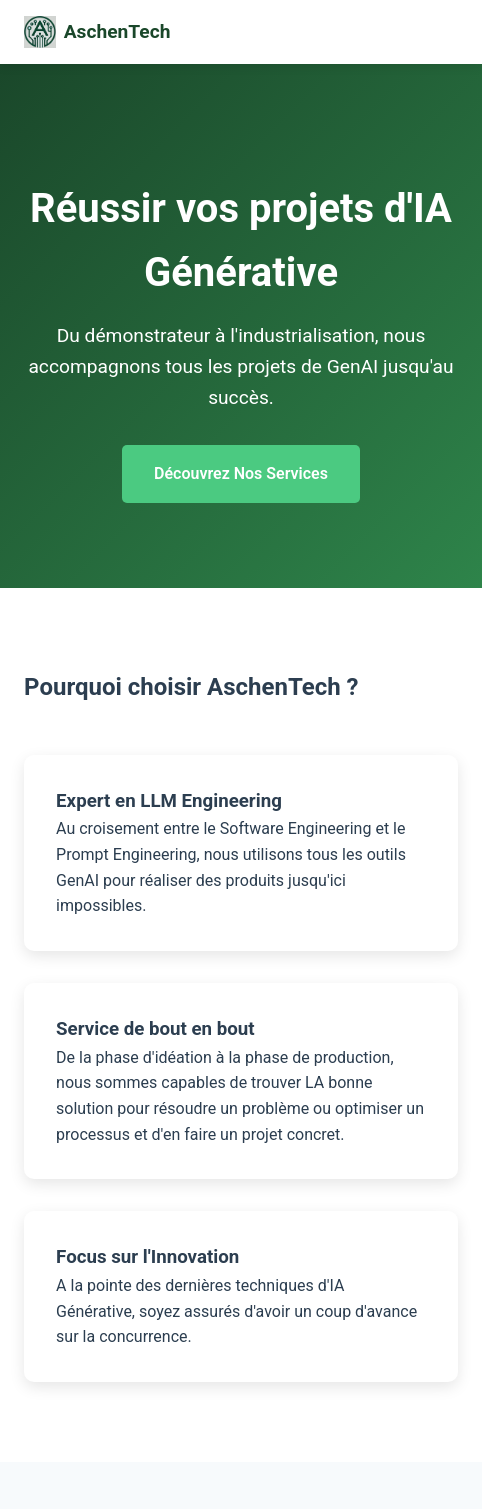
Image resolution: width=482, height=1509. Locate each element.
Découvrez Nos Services (241, 473)
